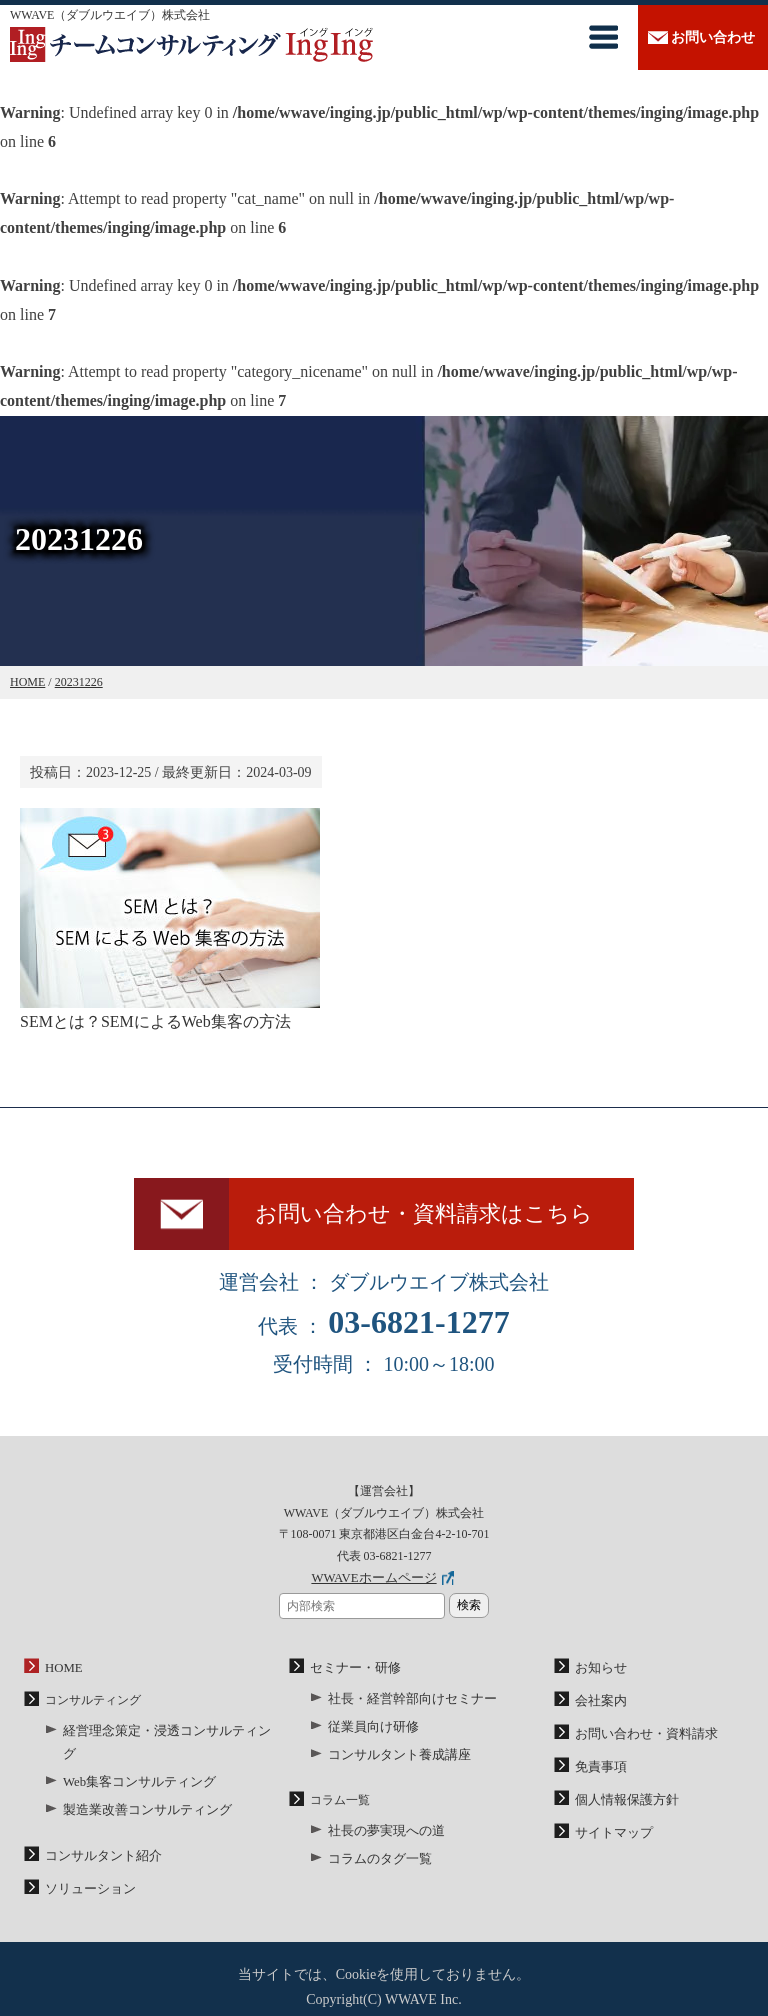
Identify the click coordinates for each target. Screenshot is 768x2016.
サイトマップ (611, 1834)
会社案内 (599, 1708)
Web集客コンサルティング (134, 1764)
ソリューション (87, 1867)
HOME (62, 1676)
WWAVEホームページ (374, 1588)
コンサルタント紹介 (99, 1835)
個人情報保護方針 (623, 1803)
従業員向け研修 (370, 1732)
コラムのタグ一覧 (376, 1860)
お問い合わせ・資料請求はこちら (432, 1219)
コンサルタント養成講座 (394, 1759)
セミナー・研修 (352, 1676)
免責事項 (599, 1771)
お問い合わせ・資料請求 (641, 1739)
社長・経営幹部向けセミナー (406, 1706)
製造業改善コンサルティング (141, 1791)
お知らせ (599, 1676)
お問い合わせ (713, 37)
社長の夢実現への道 (382, 1833)
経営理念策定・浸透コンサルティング (165, 1737)
